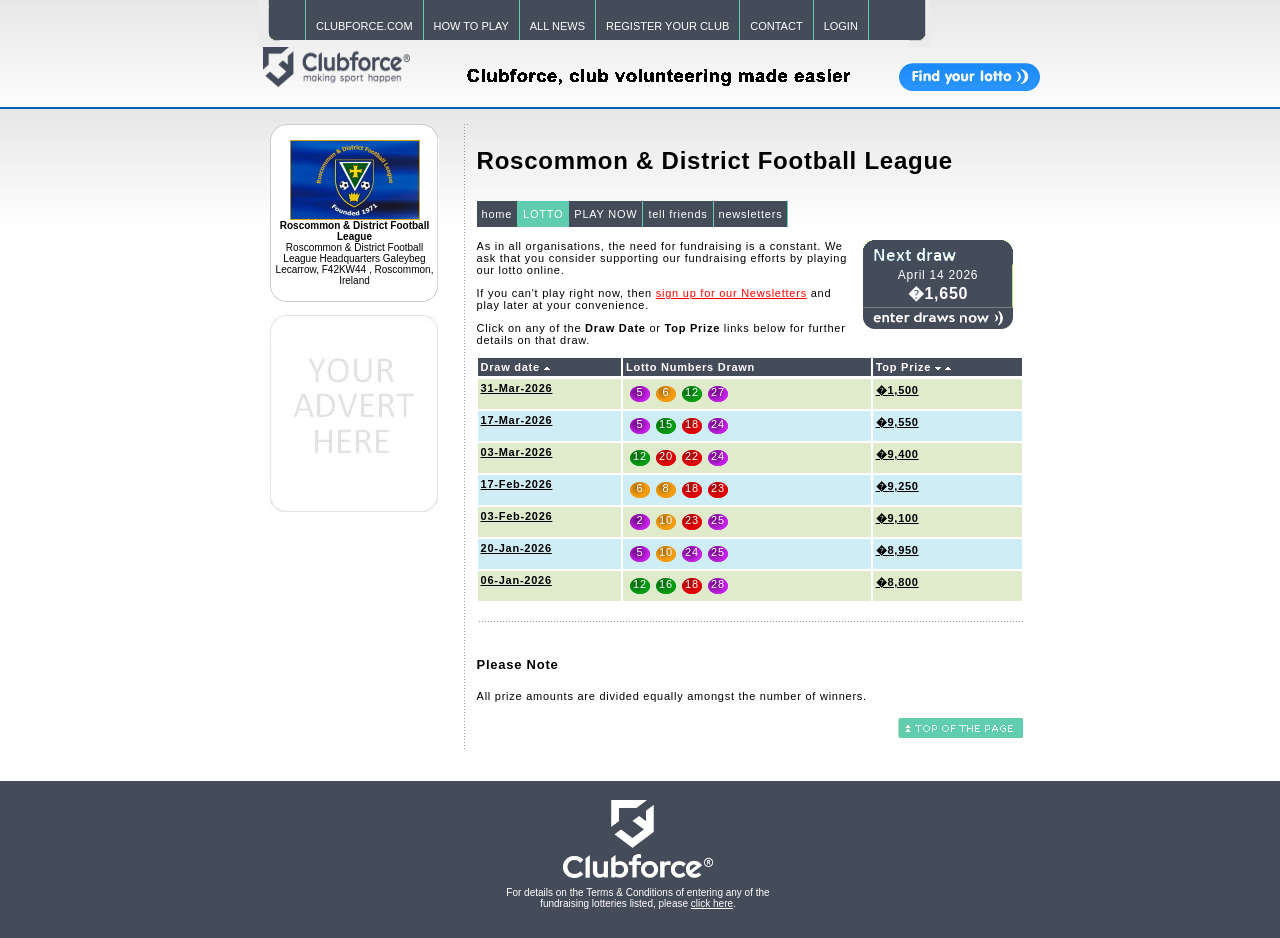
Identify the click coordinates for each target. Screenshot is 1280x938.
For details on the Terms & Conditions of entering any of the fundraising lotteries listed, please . (637, 898)
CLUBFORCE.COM (364, 26)
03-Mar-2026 (517, 452)
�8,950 (897, 550)
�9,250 (897, 486)
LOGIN (841, 26)
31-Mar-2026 (517, 388)
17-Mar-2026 (517, 420)
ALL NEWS (557, 26)
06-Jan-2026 (516, 580)
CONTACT (776, 26)
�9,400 (897, 454)
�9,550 (897, 422)
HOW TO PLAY (471, 26)
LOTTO (543, 214)
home (497, 214)
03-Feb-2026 (517, 516)
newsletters (751, 214)
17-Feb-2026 (517, 484)
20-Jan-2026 (516, 548)
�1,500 (897, 390)
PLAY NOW (605, 214)
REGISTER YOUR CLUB (667, 26)
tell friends (677, 214)
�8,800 (897, 582)
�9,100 (897, 518)
